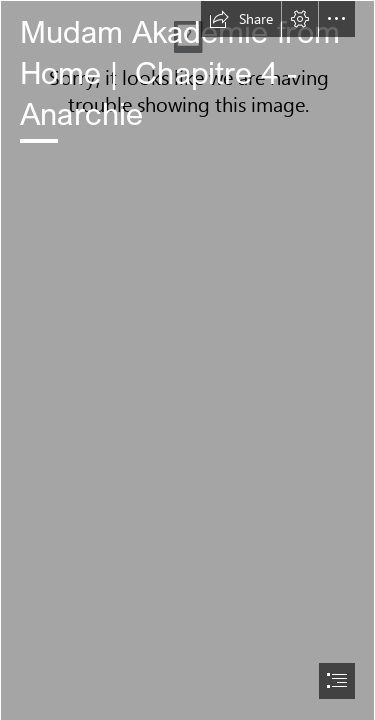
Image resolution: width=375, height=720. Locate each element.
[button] (241, 19)
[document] (187, 360)
